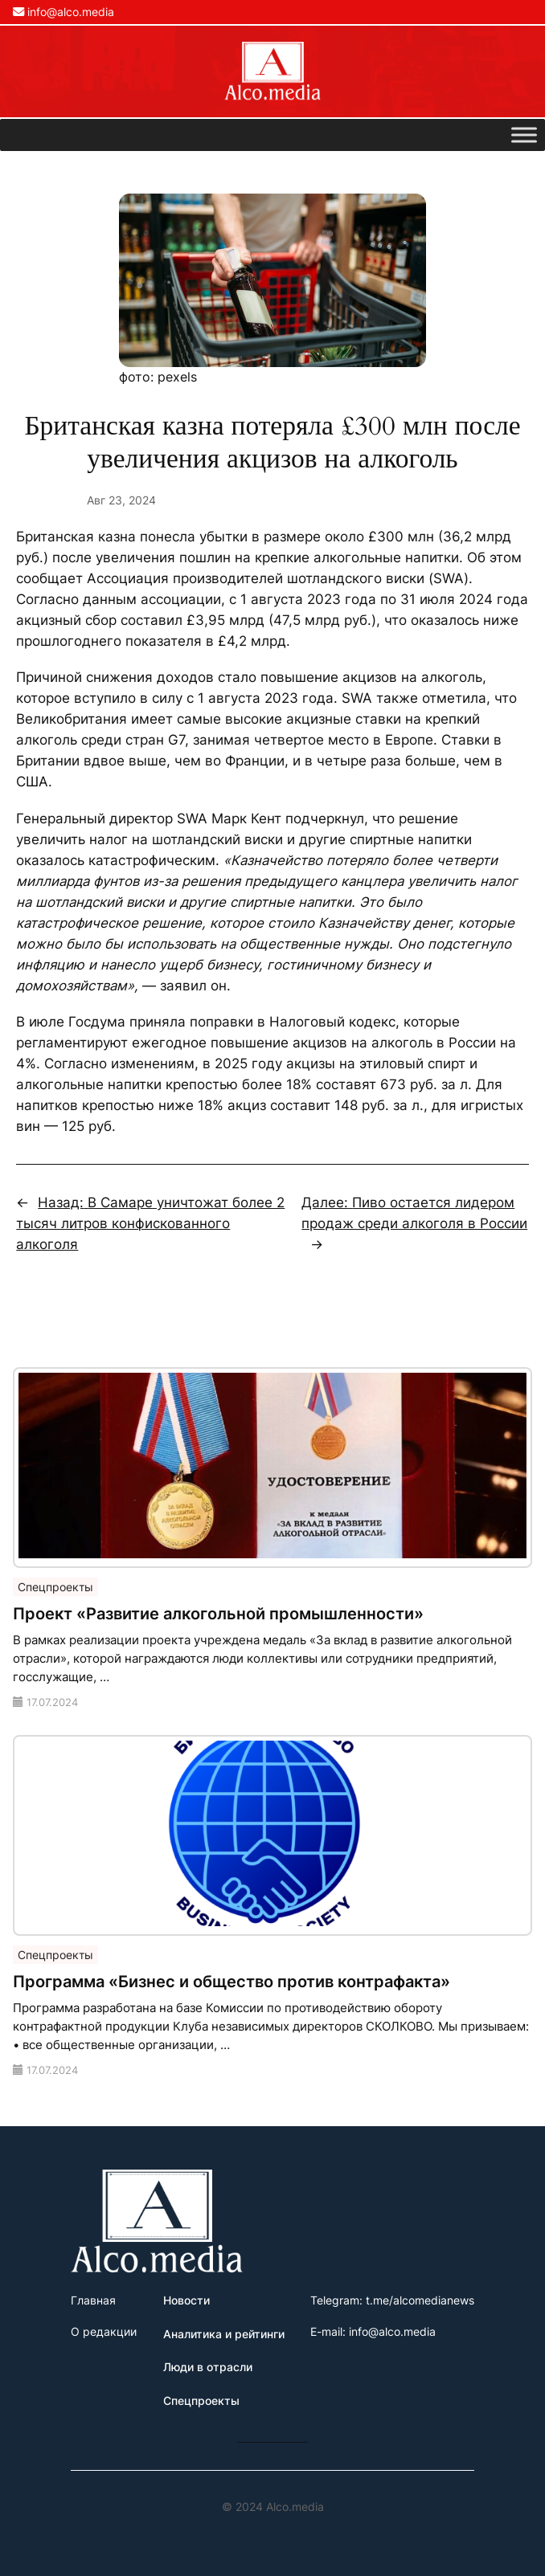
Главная (93, 2300)
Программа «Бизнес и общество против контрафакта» (231, 1981)
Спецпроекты (55, 1587)
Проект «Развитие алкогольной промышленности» (218, 1614)
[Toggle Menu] (524, 135)
